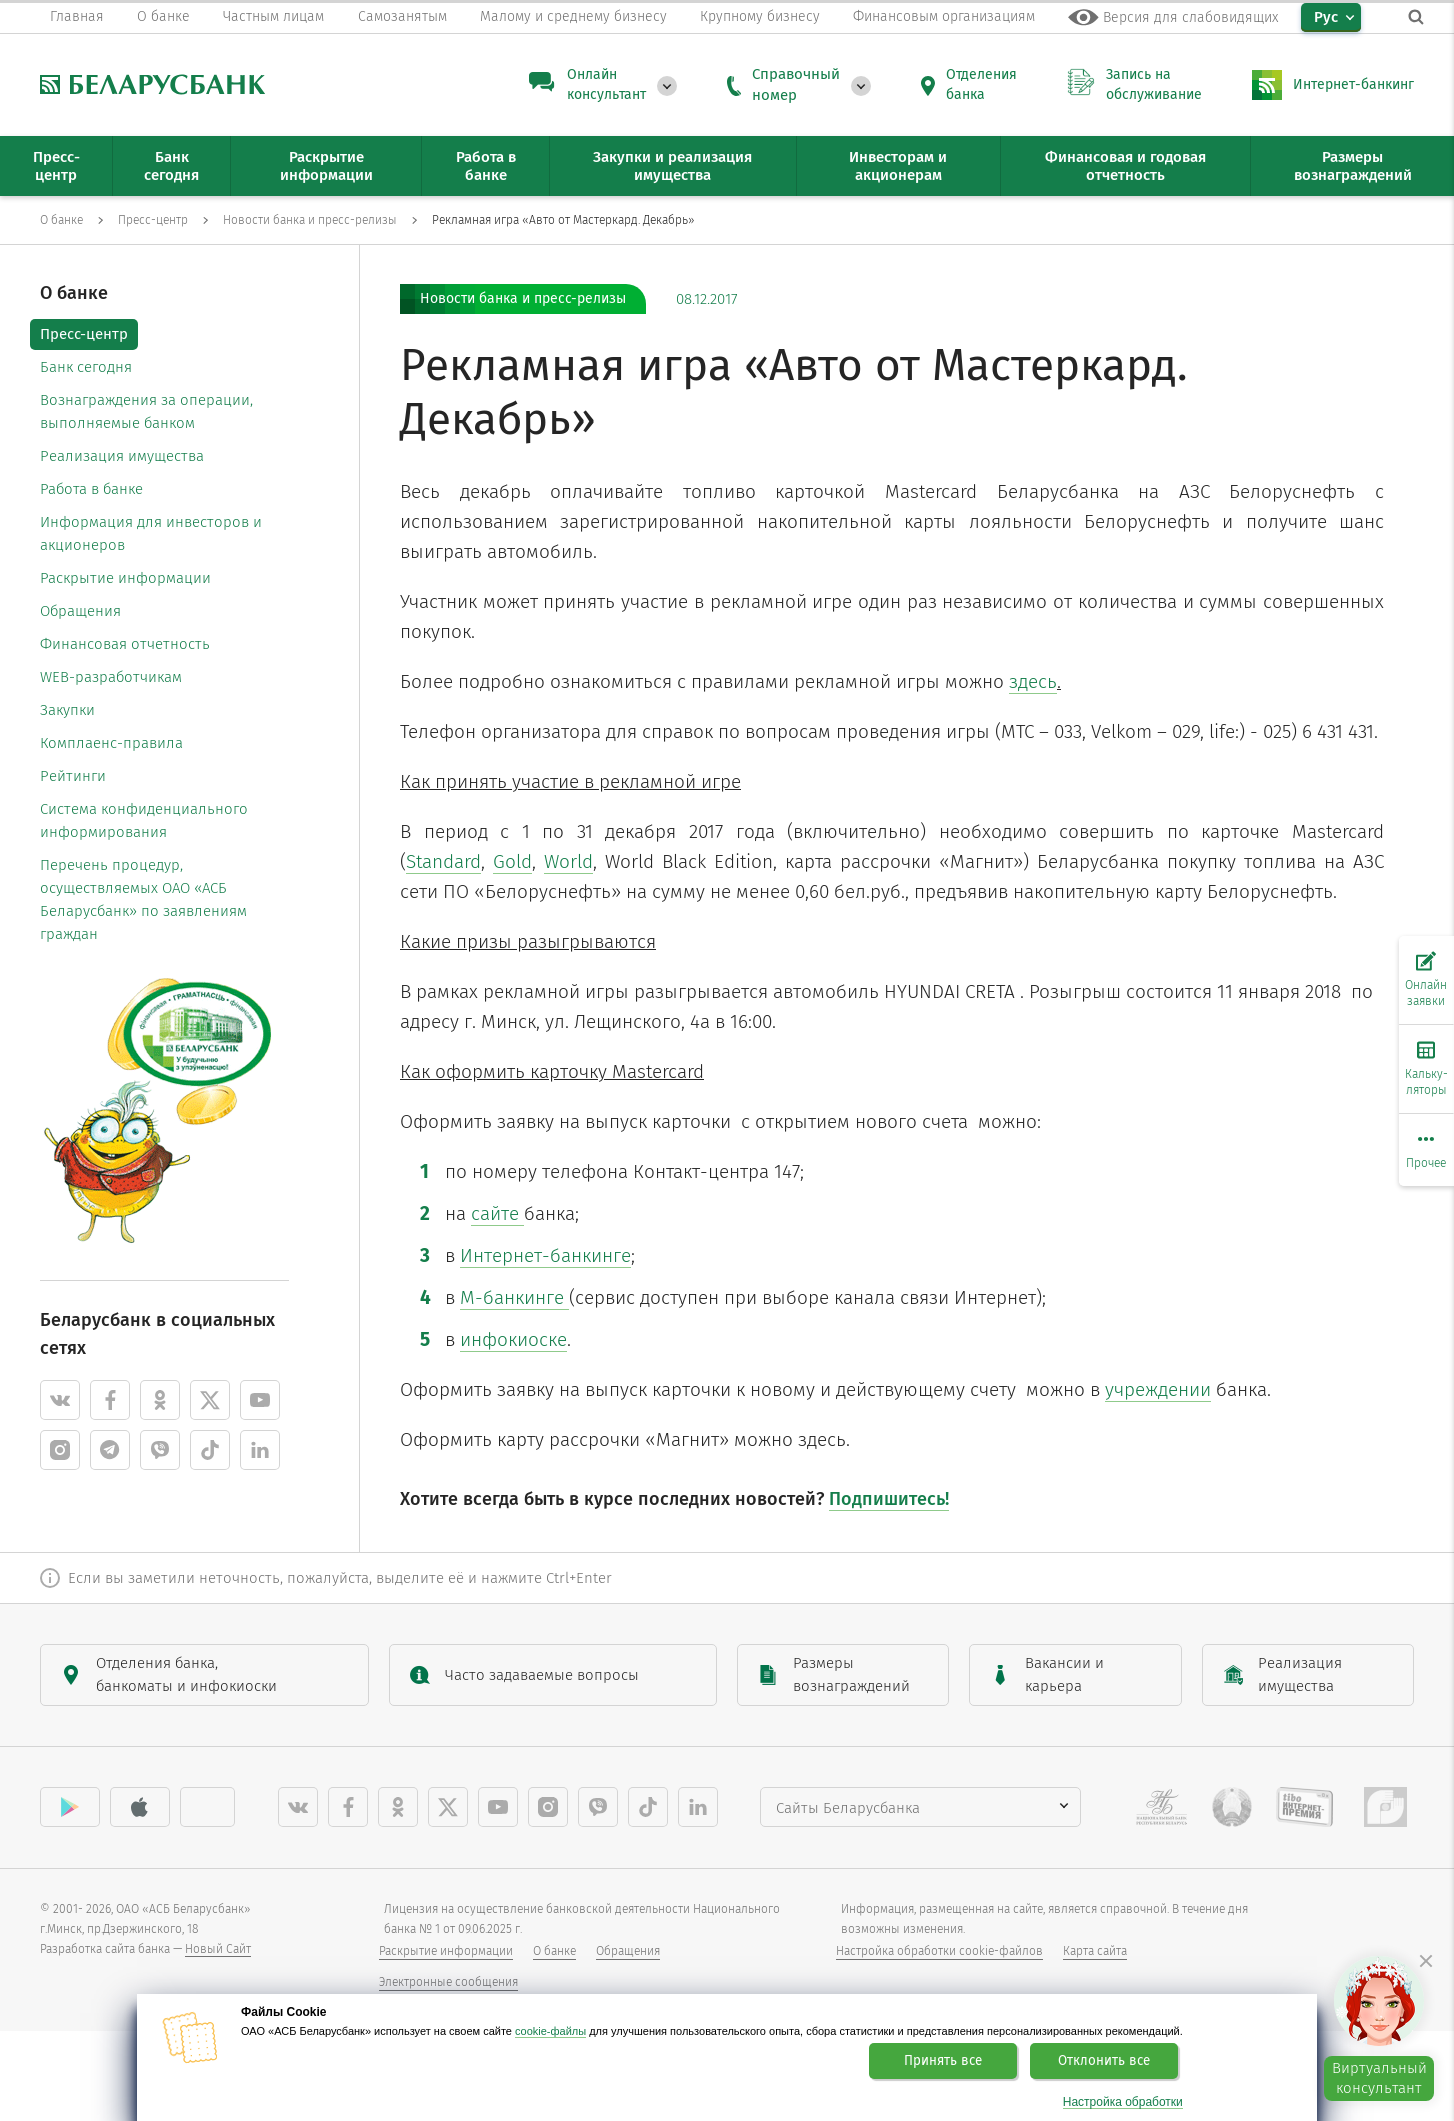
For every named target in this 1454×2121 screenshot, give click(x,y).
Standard (443, 861)
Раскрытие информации (125, 578)
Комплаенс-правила (111, 743)
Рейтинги (73, 776)
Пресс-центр (84, 334)
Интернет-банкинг (1353, 84)
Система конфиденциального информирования (144, 820)
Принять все (943, 2061)
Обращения (80, 611)
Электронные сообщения (448, 1982)
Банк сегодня (86, 367)
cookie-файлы (550, 2031)
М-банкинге (514, 1297)
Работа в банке (91, 489)
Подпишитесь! (889, 1499)
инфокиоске (513, 1339)
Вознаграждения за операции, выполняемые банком (146, 411)
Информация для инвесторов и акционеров (151, 533)
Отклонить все (1104, 2061)
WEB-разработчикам (111, 677)
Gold (512, 861)
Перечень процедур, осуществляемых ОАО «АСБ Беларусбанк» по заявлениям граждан (143, 899)
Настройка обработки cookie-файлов (939, 1951)
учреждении (1158, 1389)
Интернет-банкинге (545, 1255)
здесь (1033, 681)
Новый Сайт (218, 1949)
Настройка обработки (1123, 2102)
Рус (1326, 17)
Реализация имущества (122, 456)
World (568, 861)
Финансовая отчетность (125, 644)
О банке (554, 1951)
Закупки (67, 710)
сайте (497, 1213)
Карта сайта (1095, 1951)
